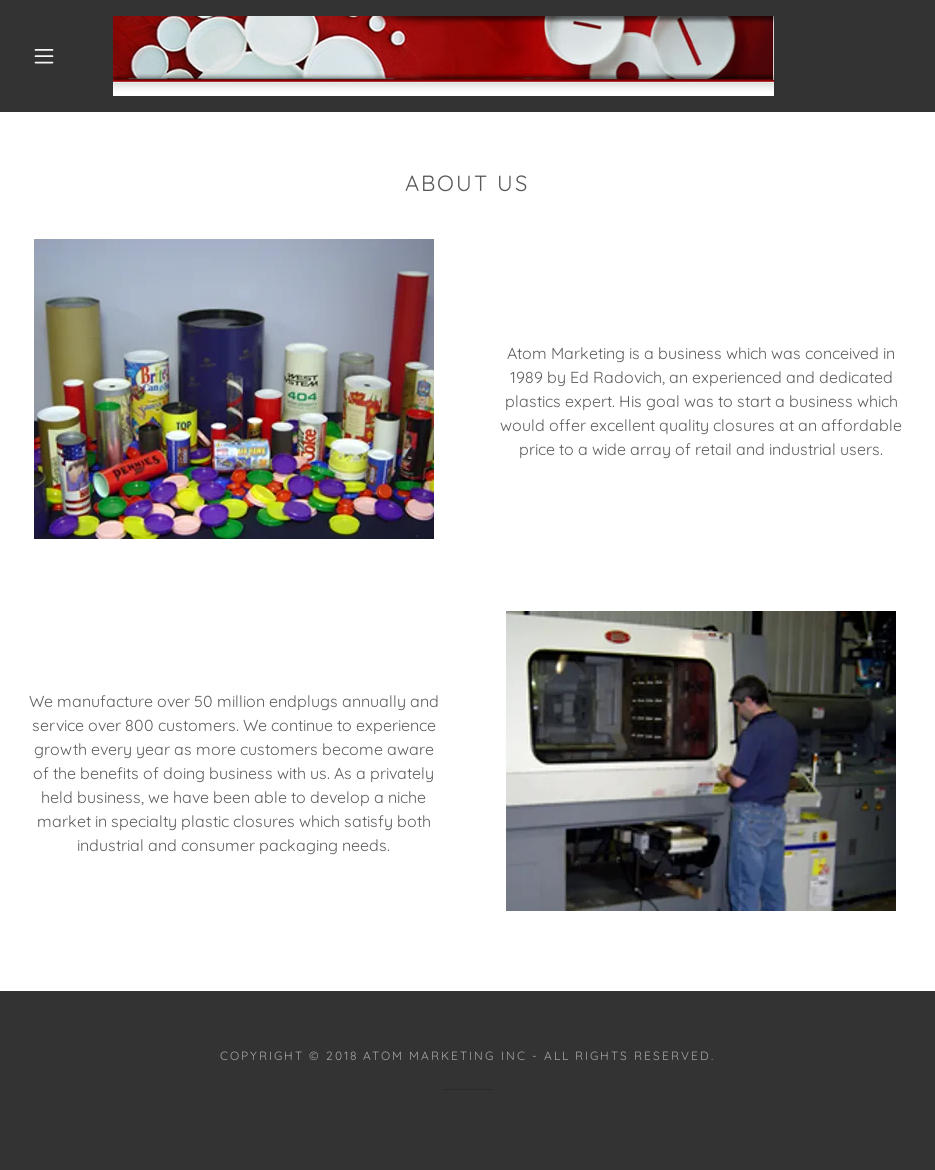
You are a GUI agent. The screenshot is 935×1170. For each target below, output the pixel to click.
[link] (443, 56)
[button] (44, 56)
